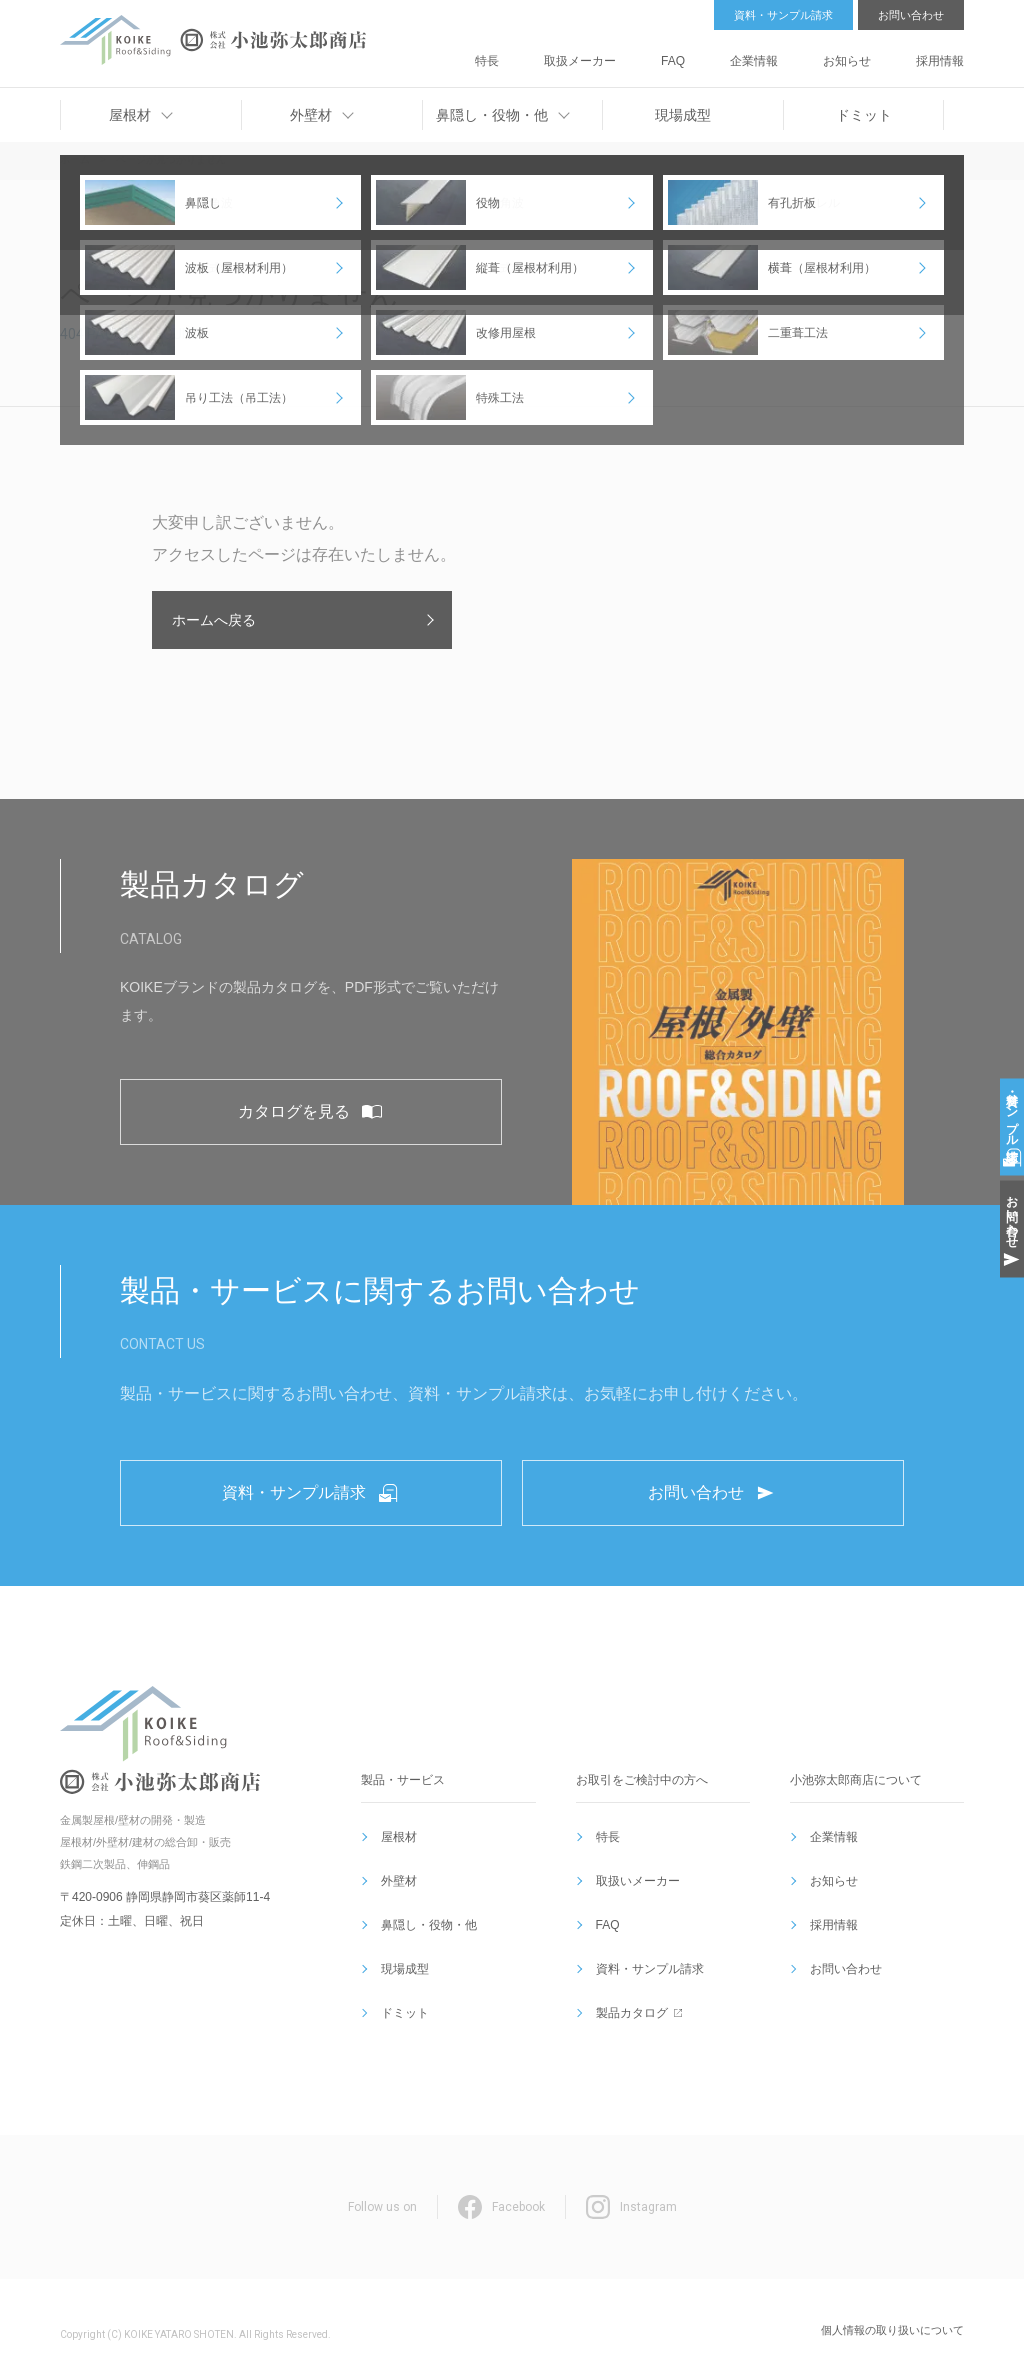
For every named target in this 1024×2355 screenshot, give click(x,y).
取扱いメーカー (634, 1915)
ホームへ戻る (214, 620)
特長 (608, 54)
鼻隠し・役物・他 (425, 1939)
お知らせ (873, 54)
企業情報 (804, 54)
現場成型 (401, 1963)
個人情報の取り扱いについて (892, 2294)
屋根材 (395, 1891)
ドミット (401, 1987)
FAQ (746, 54)
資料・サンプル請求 (783, 15)
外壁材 (395, 1915)
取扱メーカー (677, 54)
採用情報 (942, 54)
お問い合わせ (911, 15)
